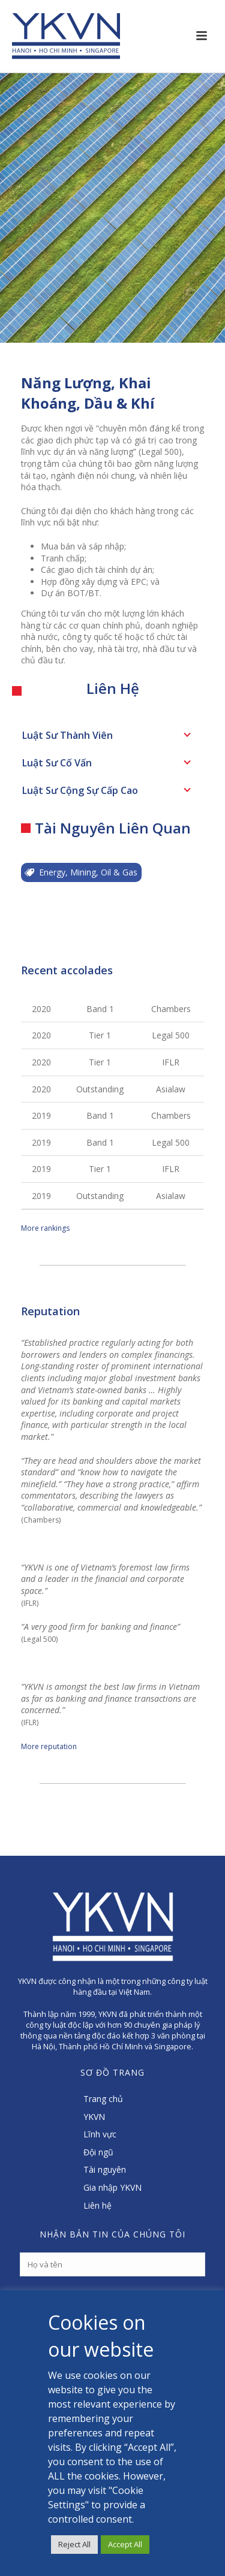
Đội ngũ (98, 2152)
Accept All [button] (125, 2544)
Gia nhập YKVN (112, 2187)
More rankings (45, 1228)
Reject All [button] (74, 2544)
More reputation (49, 1746)
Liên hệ (97, 2205)
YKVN (94, 2116)
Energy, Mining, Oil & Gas (81, 872)
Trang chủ (103, 2098)
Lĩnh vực (99, 2134)
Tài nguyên (104, 2169)
